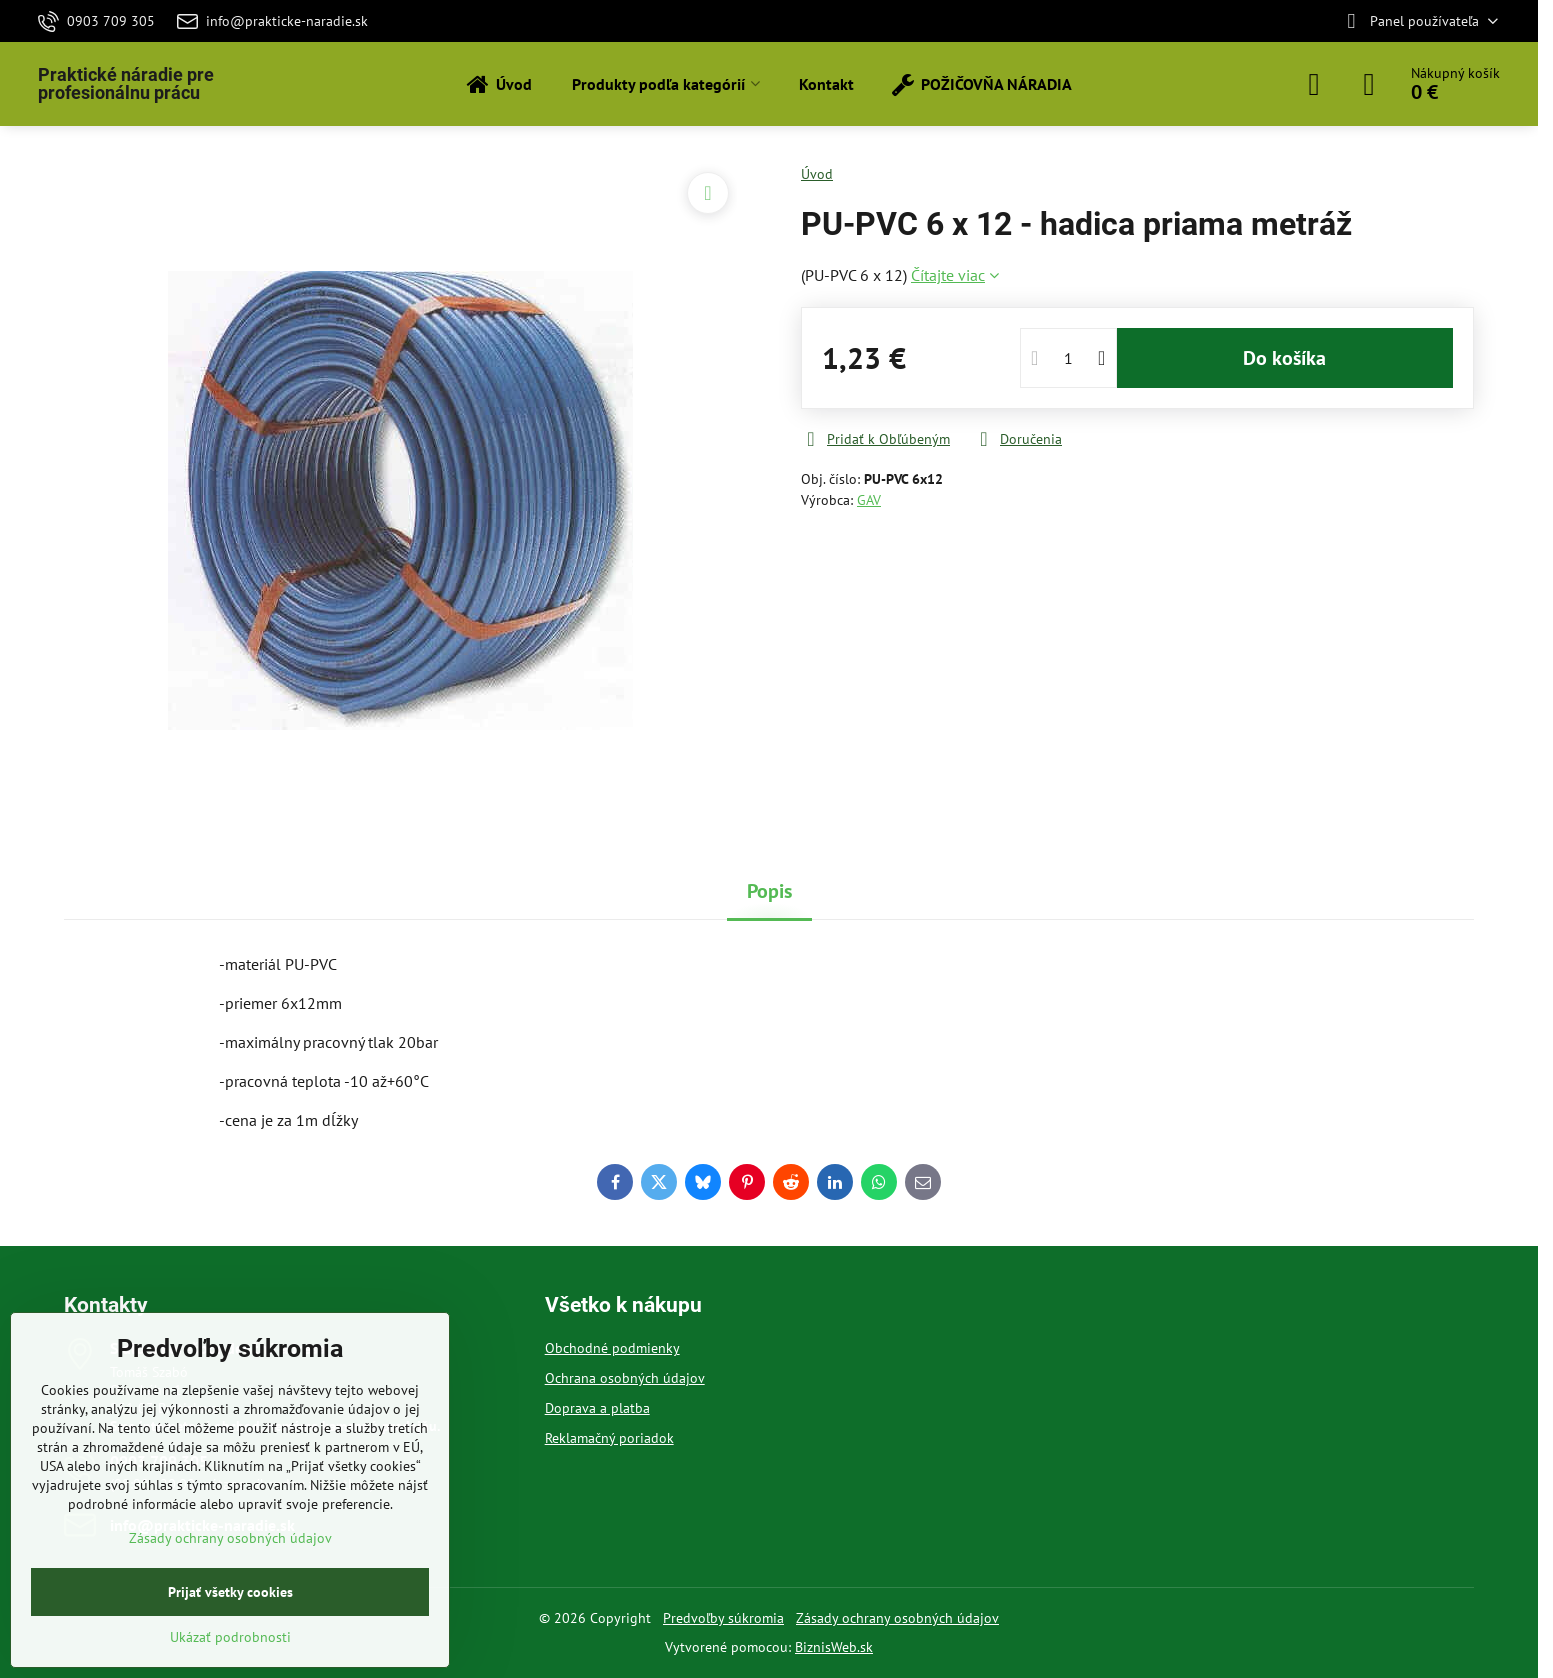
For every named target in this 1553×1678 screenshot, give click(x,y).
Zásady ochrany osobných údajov (897, 1618)
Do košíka (1284, 358)
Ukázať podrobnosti (230, 1637)
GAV (869, 500)
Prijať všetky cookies (230, 1592)
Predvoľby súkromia (723, 1618)
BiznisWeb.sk (834, 1647)
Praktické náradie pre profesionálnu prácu (126, 84)
